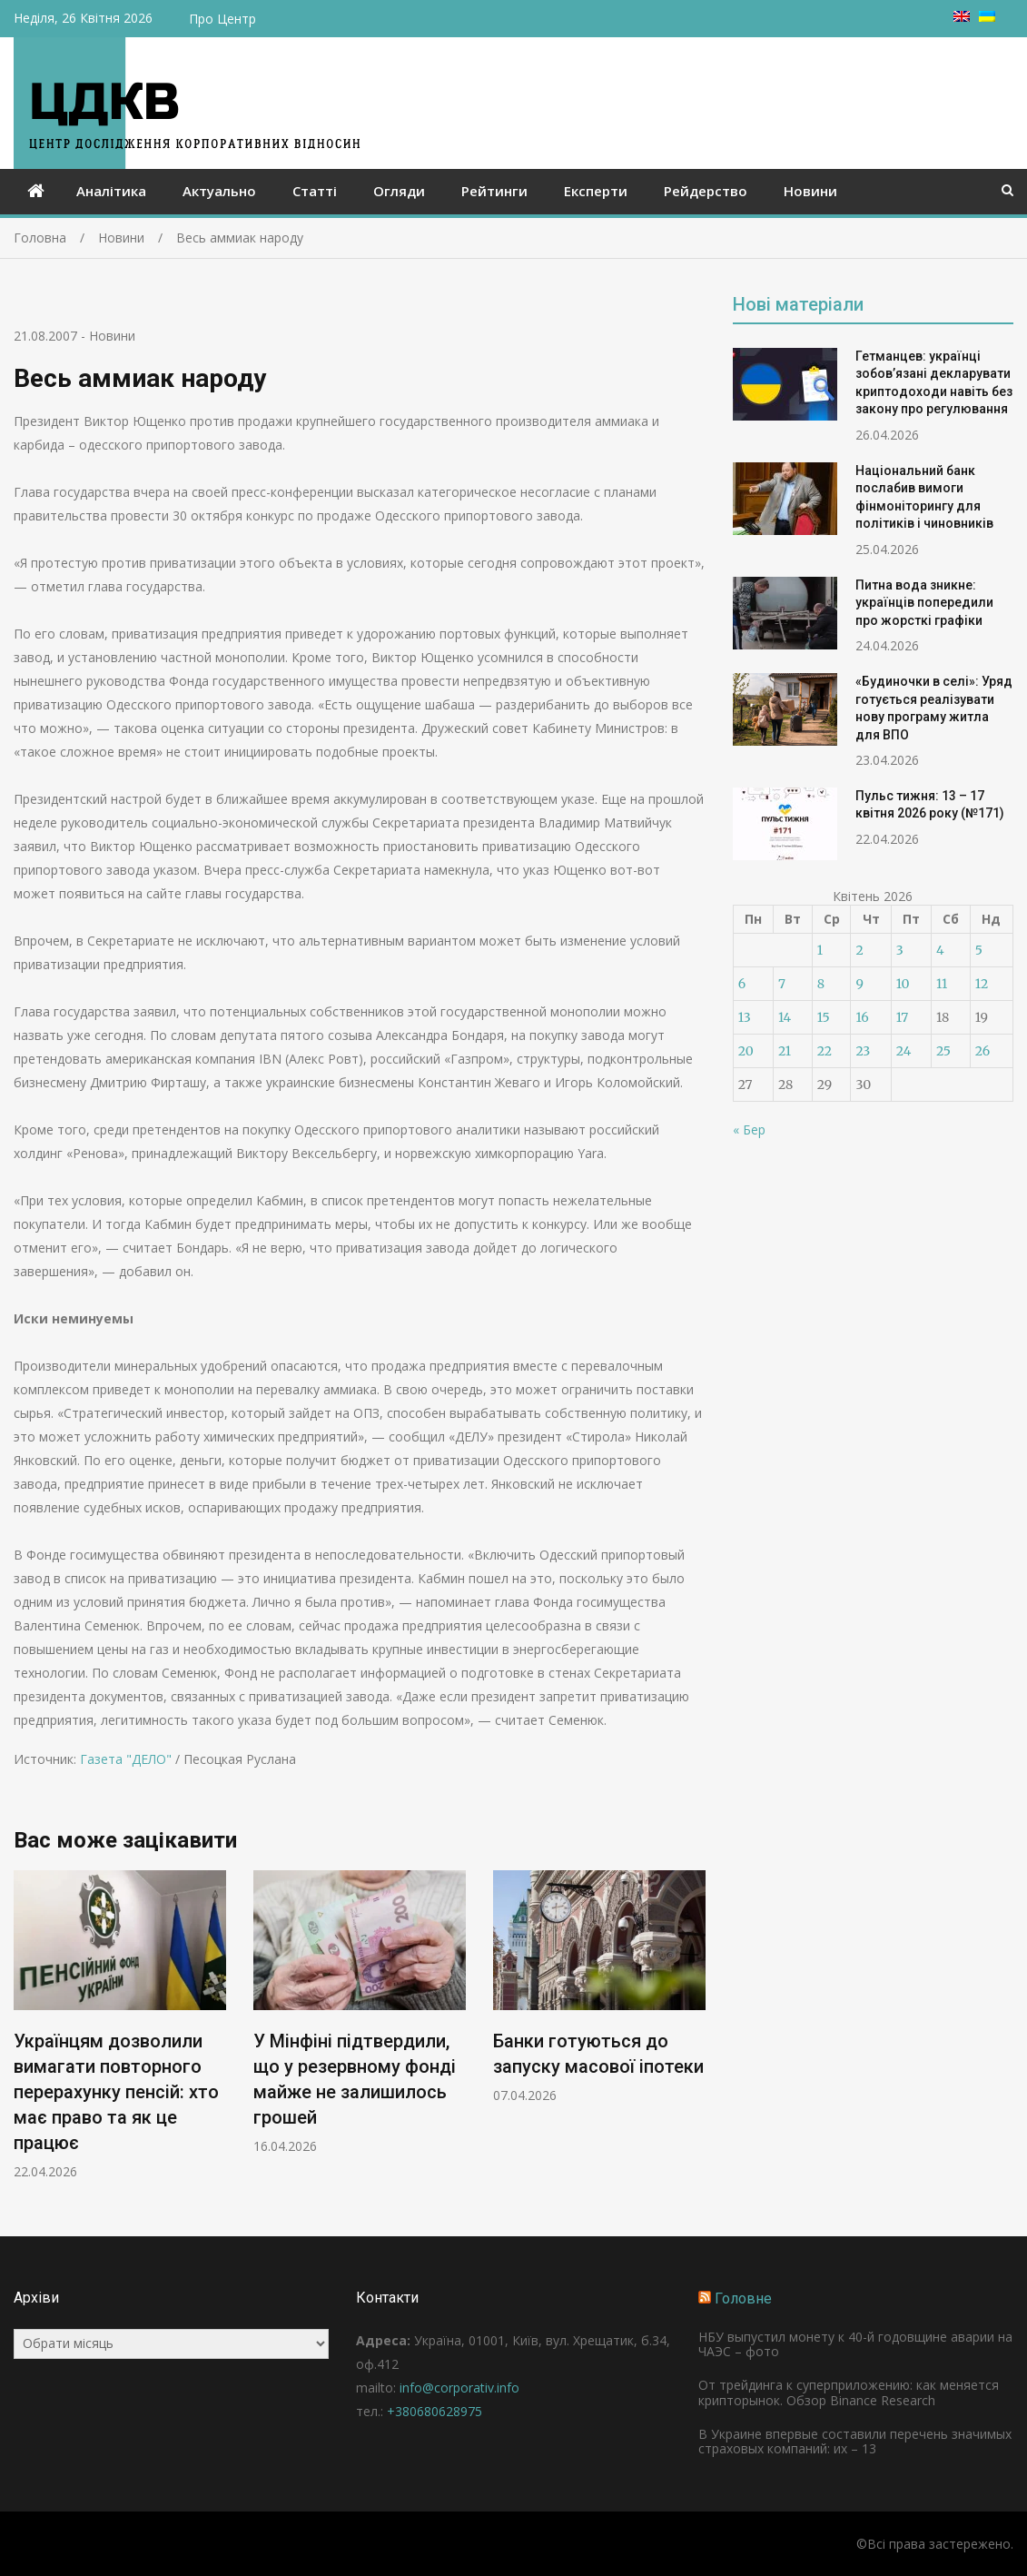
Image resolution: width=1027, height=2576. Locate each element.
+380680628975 (434, 2411)
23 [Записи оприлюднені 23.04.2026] (862, 1051)
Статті (314, 191)
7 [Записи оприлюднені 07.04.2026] (781, 984)
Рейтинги (494, 191)
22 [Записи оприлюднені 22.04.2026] (824, 1051)
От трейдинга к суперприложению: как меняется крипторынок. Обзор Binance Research (848, 2392)
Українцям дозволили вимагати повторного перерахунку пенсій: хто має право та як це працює (116, 2092)
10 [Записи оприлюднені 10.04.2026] (903, 984)
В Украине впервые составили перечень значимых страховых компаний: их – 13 (855, 2441)
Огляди (399, 191)
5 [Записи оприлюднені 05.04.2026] (979, 950)
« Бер (749, 1129)
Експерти (595, 191)
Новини (810, 191)
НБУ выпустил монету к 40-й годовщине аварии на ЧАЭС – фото (855, 2344)
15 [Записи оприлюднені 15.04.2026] (823, 1017)
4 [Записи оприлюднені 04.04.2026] (940, 950)
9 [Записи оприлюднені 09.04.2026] (859, 984)
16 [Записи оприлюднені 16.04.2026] (861, 1017)
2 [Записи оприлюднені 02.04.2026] (859, 950)
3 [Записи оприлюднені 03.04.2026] (900, 950)
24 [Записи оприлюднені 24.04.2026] (904, 1051)
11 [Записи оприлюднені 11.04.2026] (941, 984)
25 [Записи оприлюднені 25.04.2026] (943, 1051)
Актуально (219, 191)
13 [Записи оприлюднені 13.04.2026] (744, 1017)
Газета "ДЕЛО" (126, 1759)
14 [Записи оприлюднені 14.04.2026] (784, 1017)
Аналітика (111, 191)
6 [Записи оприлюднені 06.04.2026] (742, 984)
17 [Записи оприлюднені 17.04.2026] (902, 1017)
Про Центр (222, 18)
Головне (743, 2298)
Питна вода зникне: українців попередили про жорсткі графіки (924, 603)
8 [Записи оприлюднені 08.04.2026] (821, 984)
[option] (120, 2025)
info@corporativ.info (459, 2387)
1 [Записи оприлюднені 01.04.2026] (820, 950)
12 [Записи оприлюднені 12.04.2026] (981, 984)
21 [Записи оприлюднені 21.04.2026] (784, 1051)
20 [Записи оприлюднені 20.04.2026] (746, 1051)
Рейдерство (705, 191)
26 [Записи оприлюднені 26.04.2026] (982, 1051)
